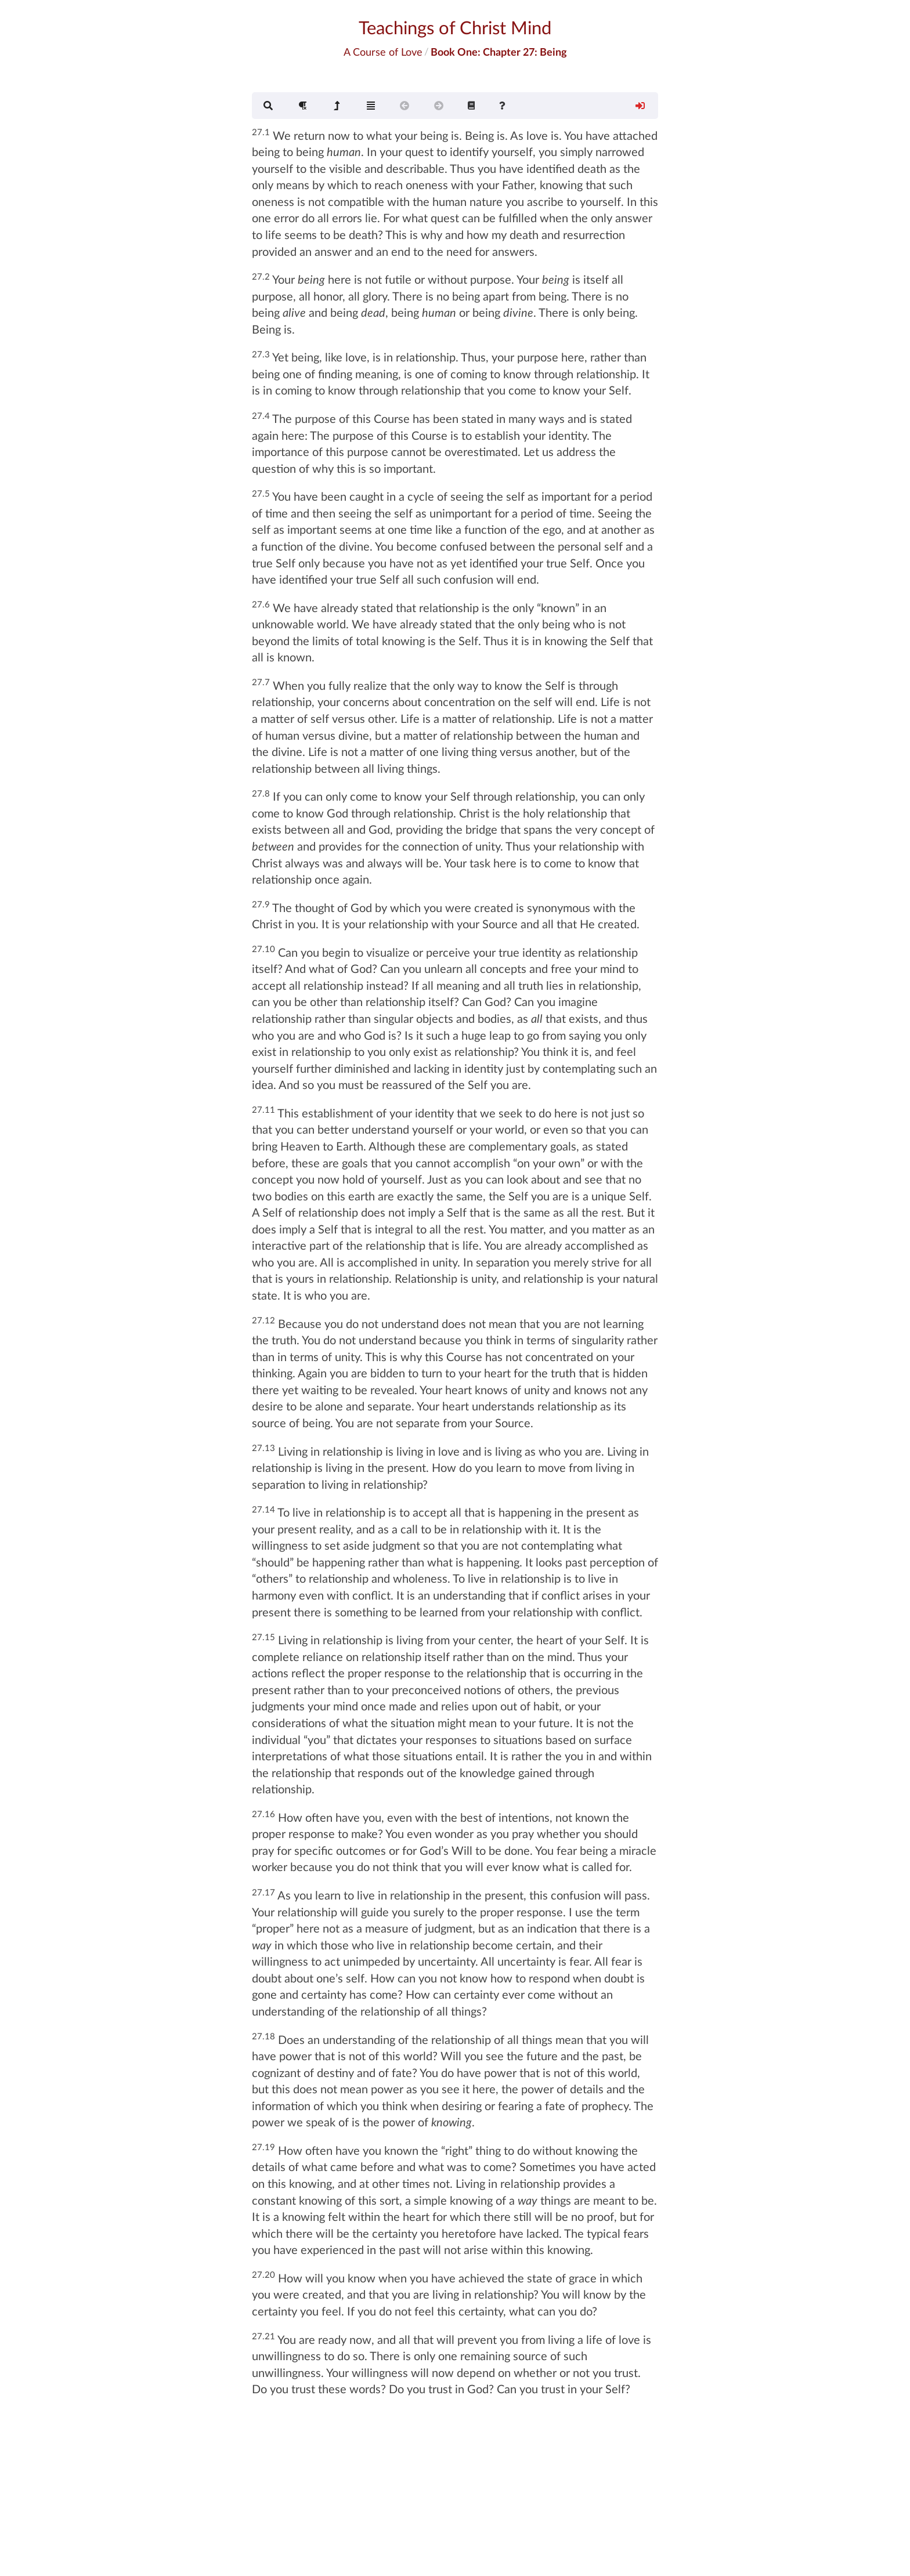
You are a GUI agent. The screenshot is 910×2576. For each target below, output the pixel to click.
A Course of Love (383, 51)
